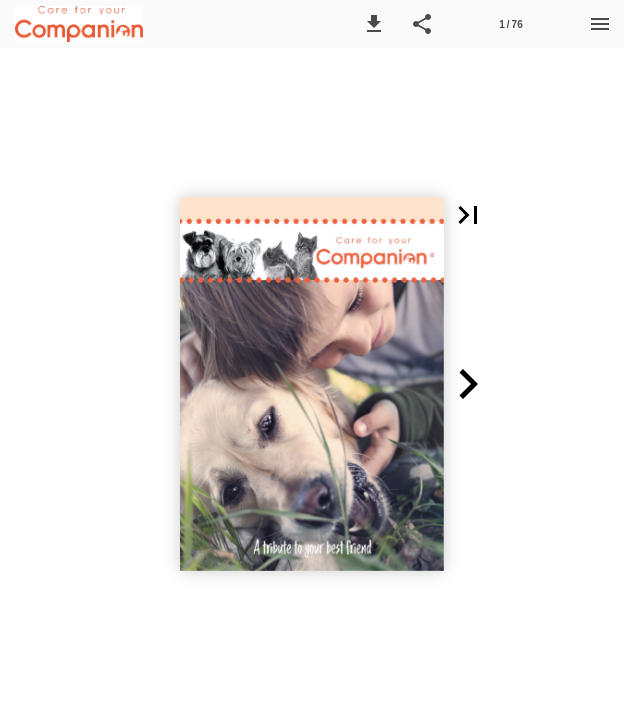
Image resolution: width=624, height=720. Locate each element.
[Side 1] (511, 24)
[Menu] (600, 24)
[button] (374, 24)
